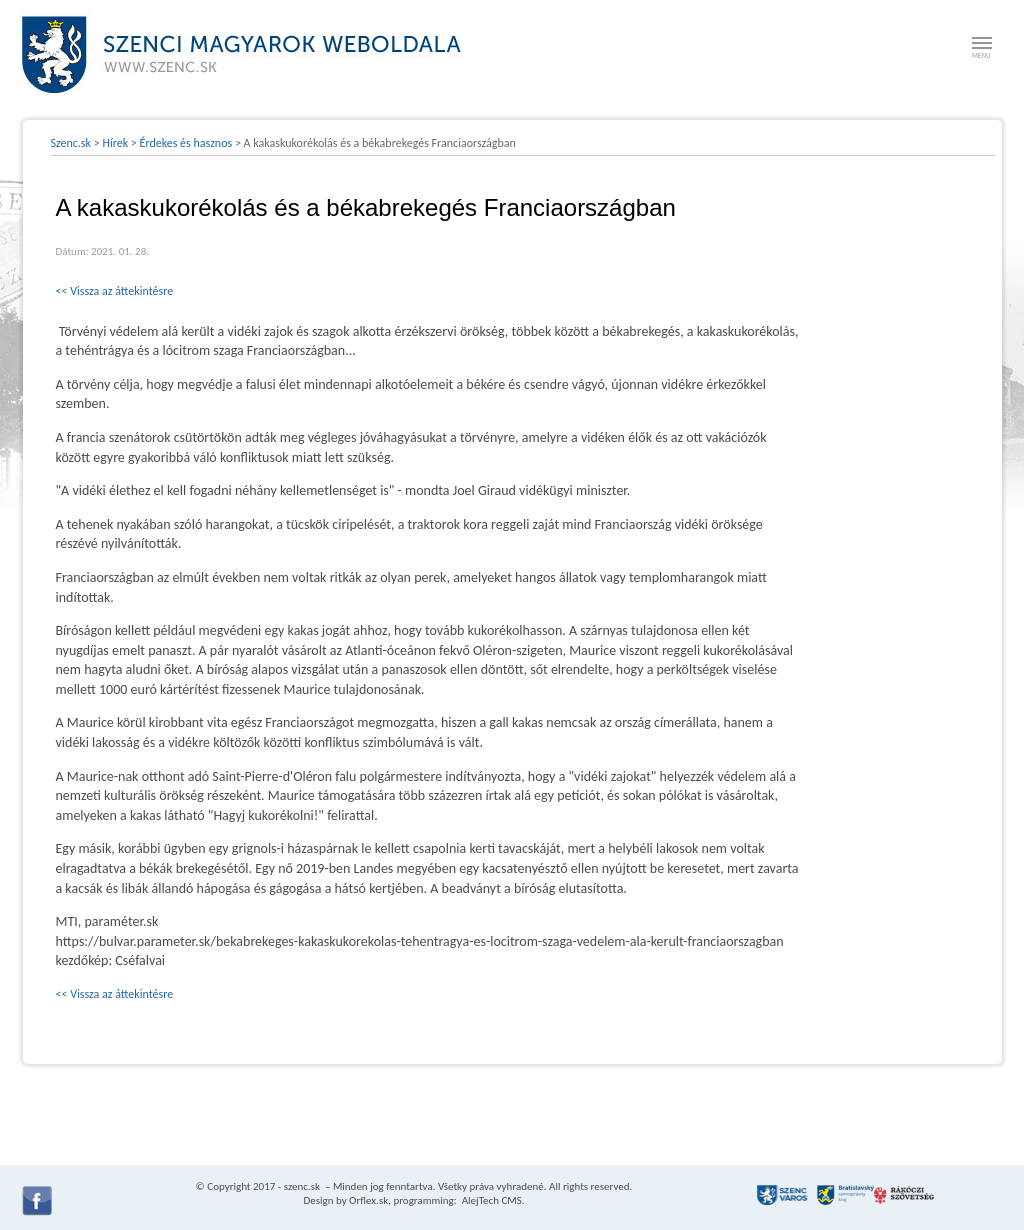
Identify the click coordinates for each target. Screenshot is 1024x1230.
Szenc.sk (71, 143)
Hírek (115, 143)
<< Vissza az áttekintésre (115, 291)
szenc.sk (302, 1186)
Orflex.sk (368, 1200)
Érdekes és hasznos (186, 143)
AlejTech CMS (490, 1200)
